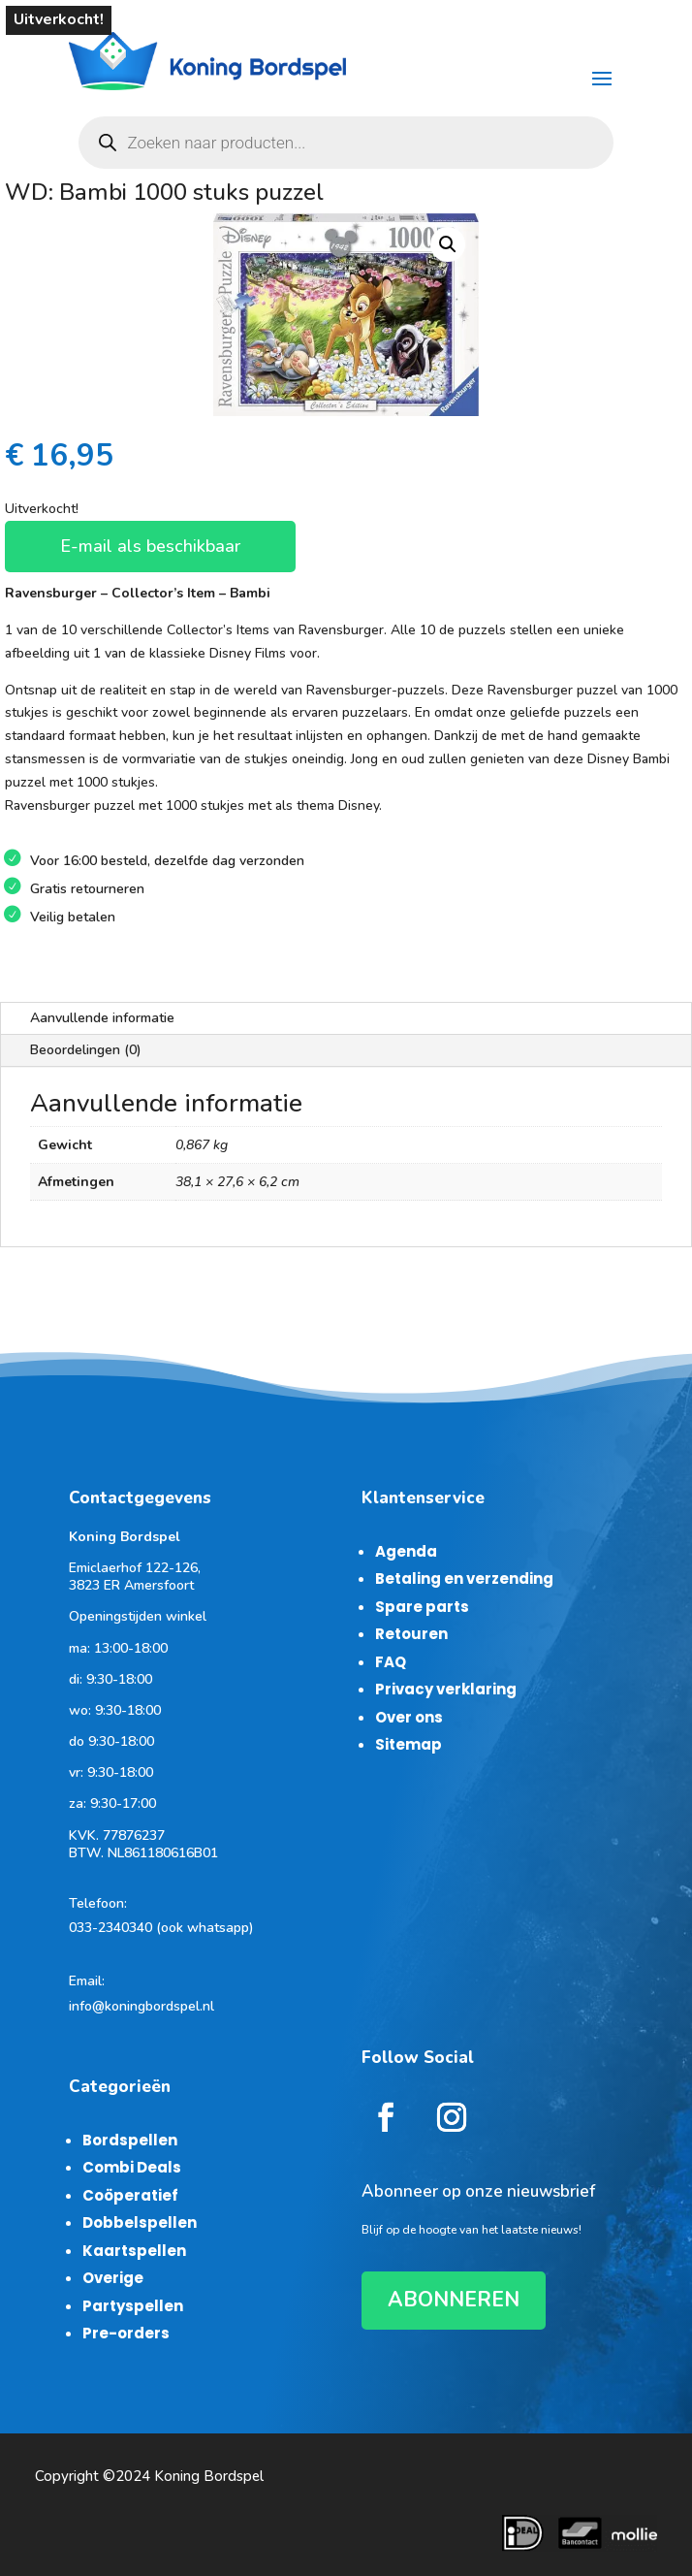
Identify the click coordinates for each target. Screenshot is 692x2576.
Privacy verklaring (446, 1689)
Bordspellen (129, 2140)
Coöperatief (130, 2195)
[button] (447, 244)
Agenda (406, 1551)
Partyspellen (132, 2306)
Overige (112, 2278)
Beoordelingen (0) (86, 1050)
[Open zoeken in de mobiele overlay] (345, 142)
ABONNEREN (453, 2299)
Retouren (411, 1634)
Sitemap (408, 1744)
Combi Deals (131, 2167)
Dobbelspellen (139, 2222)
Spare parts (422, 1606)
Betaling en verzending (464, 1578)
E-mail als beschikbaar (150, 546)
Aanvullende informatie (102, 1018)
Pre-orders (126, 2333)
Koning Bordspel (209, 2476)
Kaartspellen (134, 2250)
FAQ (390, 1662)
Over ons (409, 1717)
